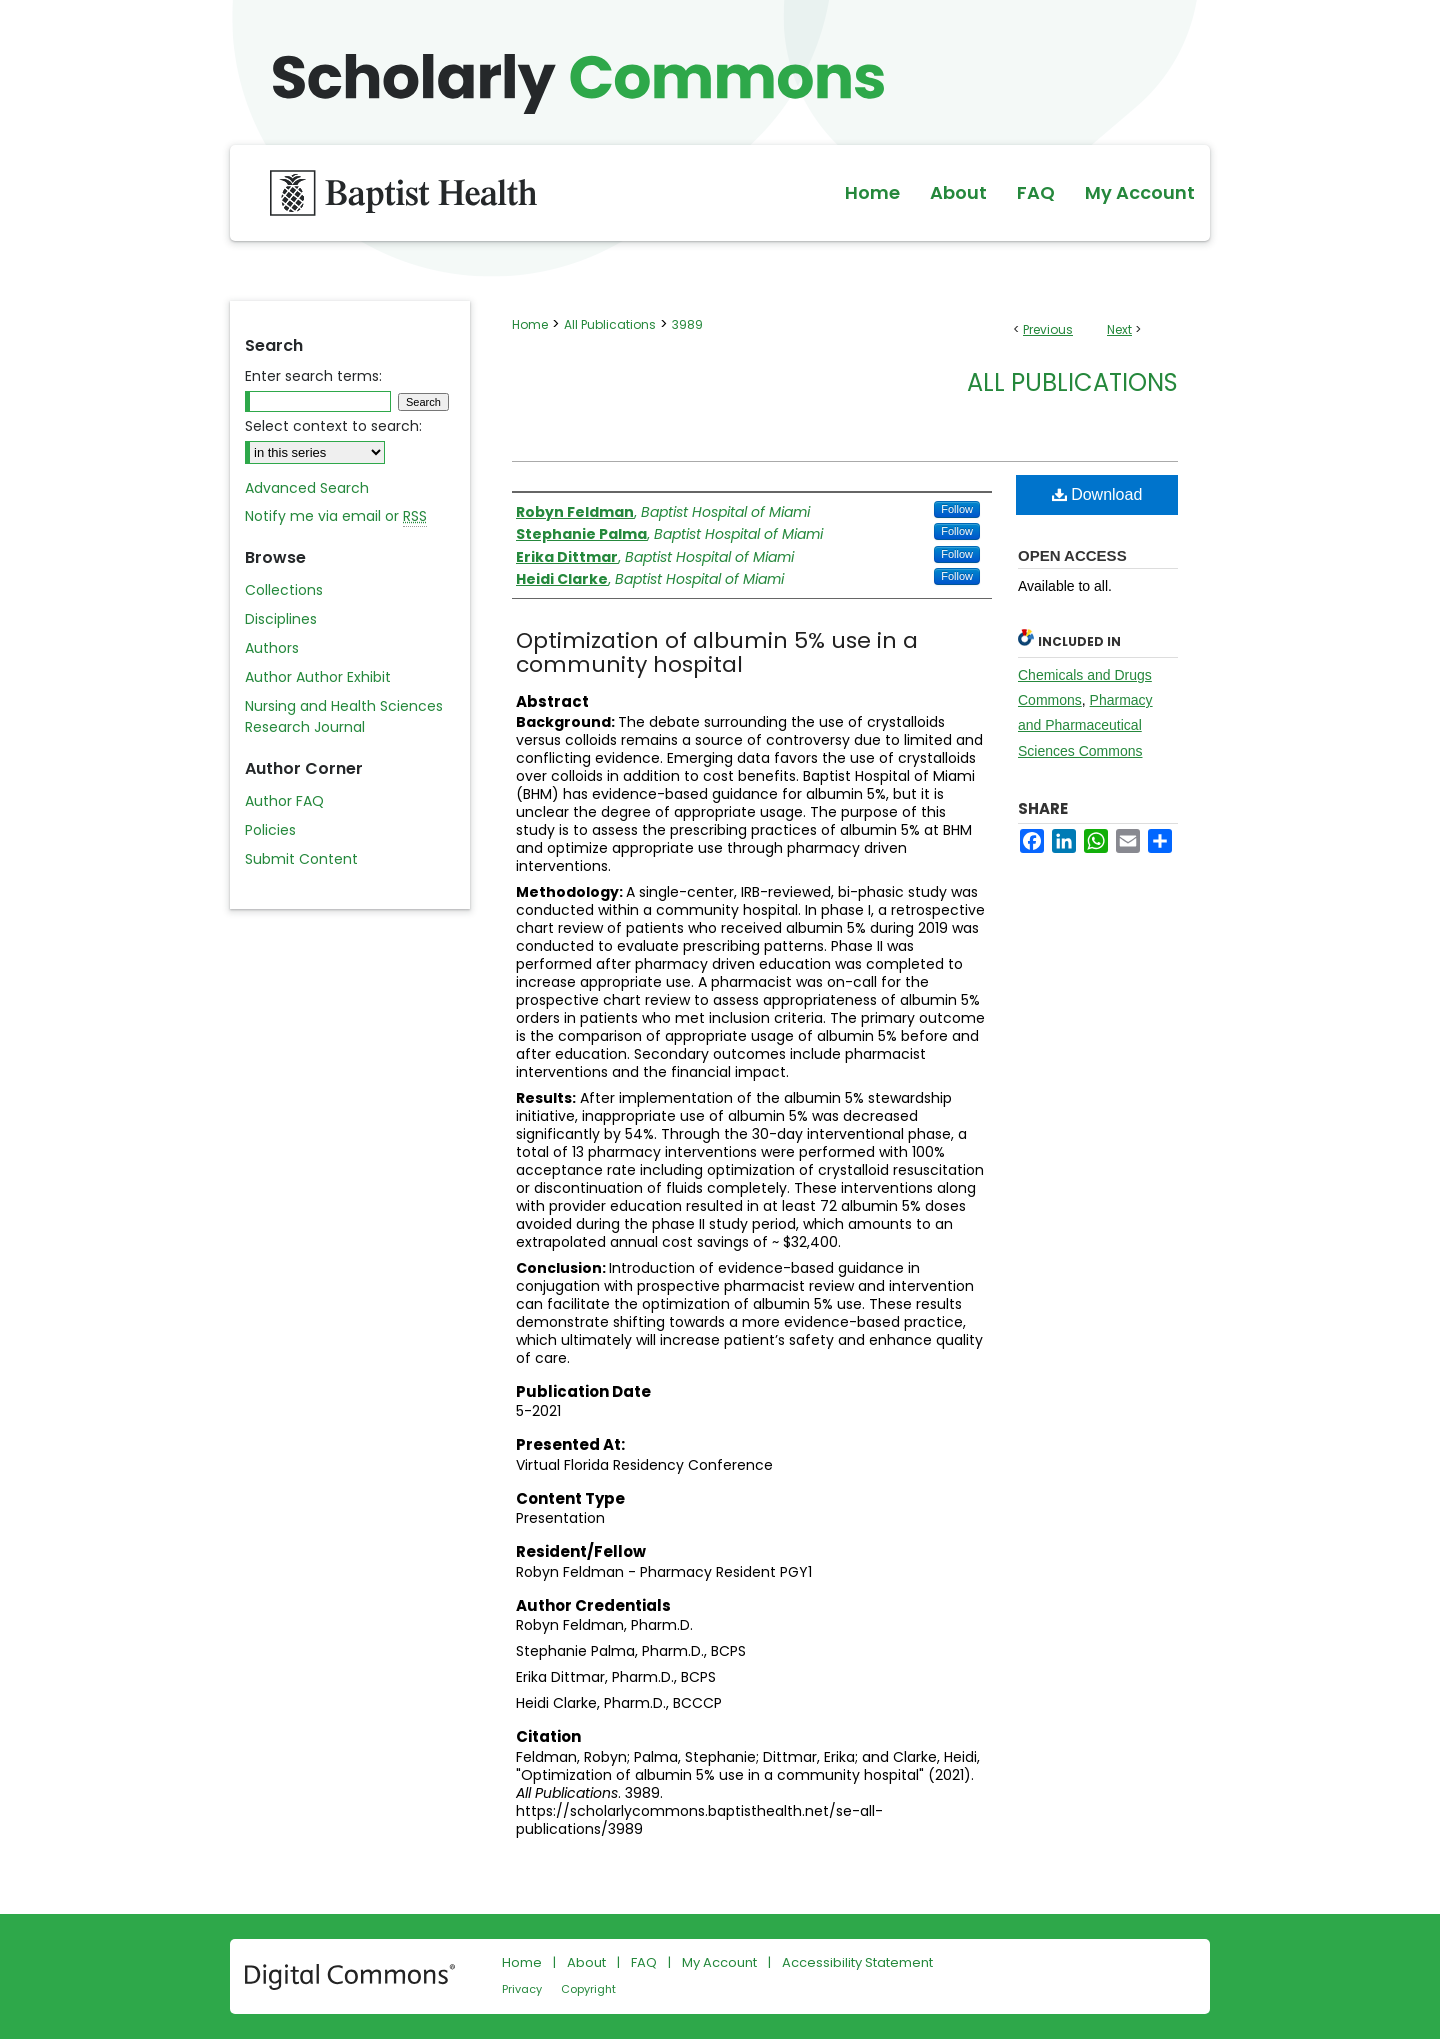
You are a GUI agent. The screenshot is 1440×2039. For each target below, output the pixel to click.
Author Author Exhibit (318, 677)
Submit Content (301, 859)
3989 (687, 324)
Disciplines (281, 619)
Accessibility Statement (857, 1962)
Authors (272, 648)
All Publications (610, 324)
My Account (719, 1962)
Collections (284, 590)
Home (530, 324)
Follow (957, 509)
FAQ (644, 1962)
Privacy (522, 1989)
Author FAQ (284, 801)
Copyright (588, 1989)
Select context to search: (333, 426)
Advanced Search (307, 488)
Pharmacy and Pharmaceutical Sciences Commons (1085, 725)
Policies (270, 830)
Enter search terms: (313, 376)
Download (1097, 494)
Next (1119, 329)
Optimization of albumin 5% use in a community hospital (717, 652)
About (586, 1962)
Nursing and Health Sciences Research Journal (344, 716)
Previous (1048, 329)
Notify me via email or (336, 516)
